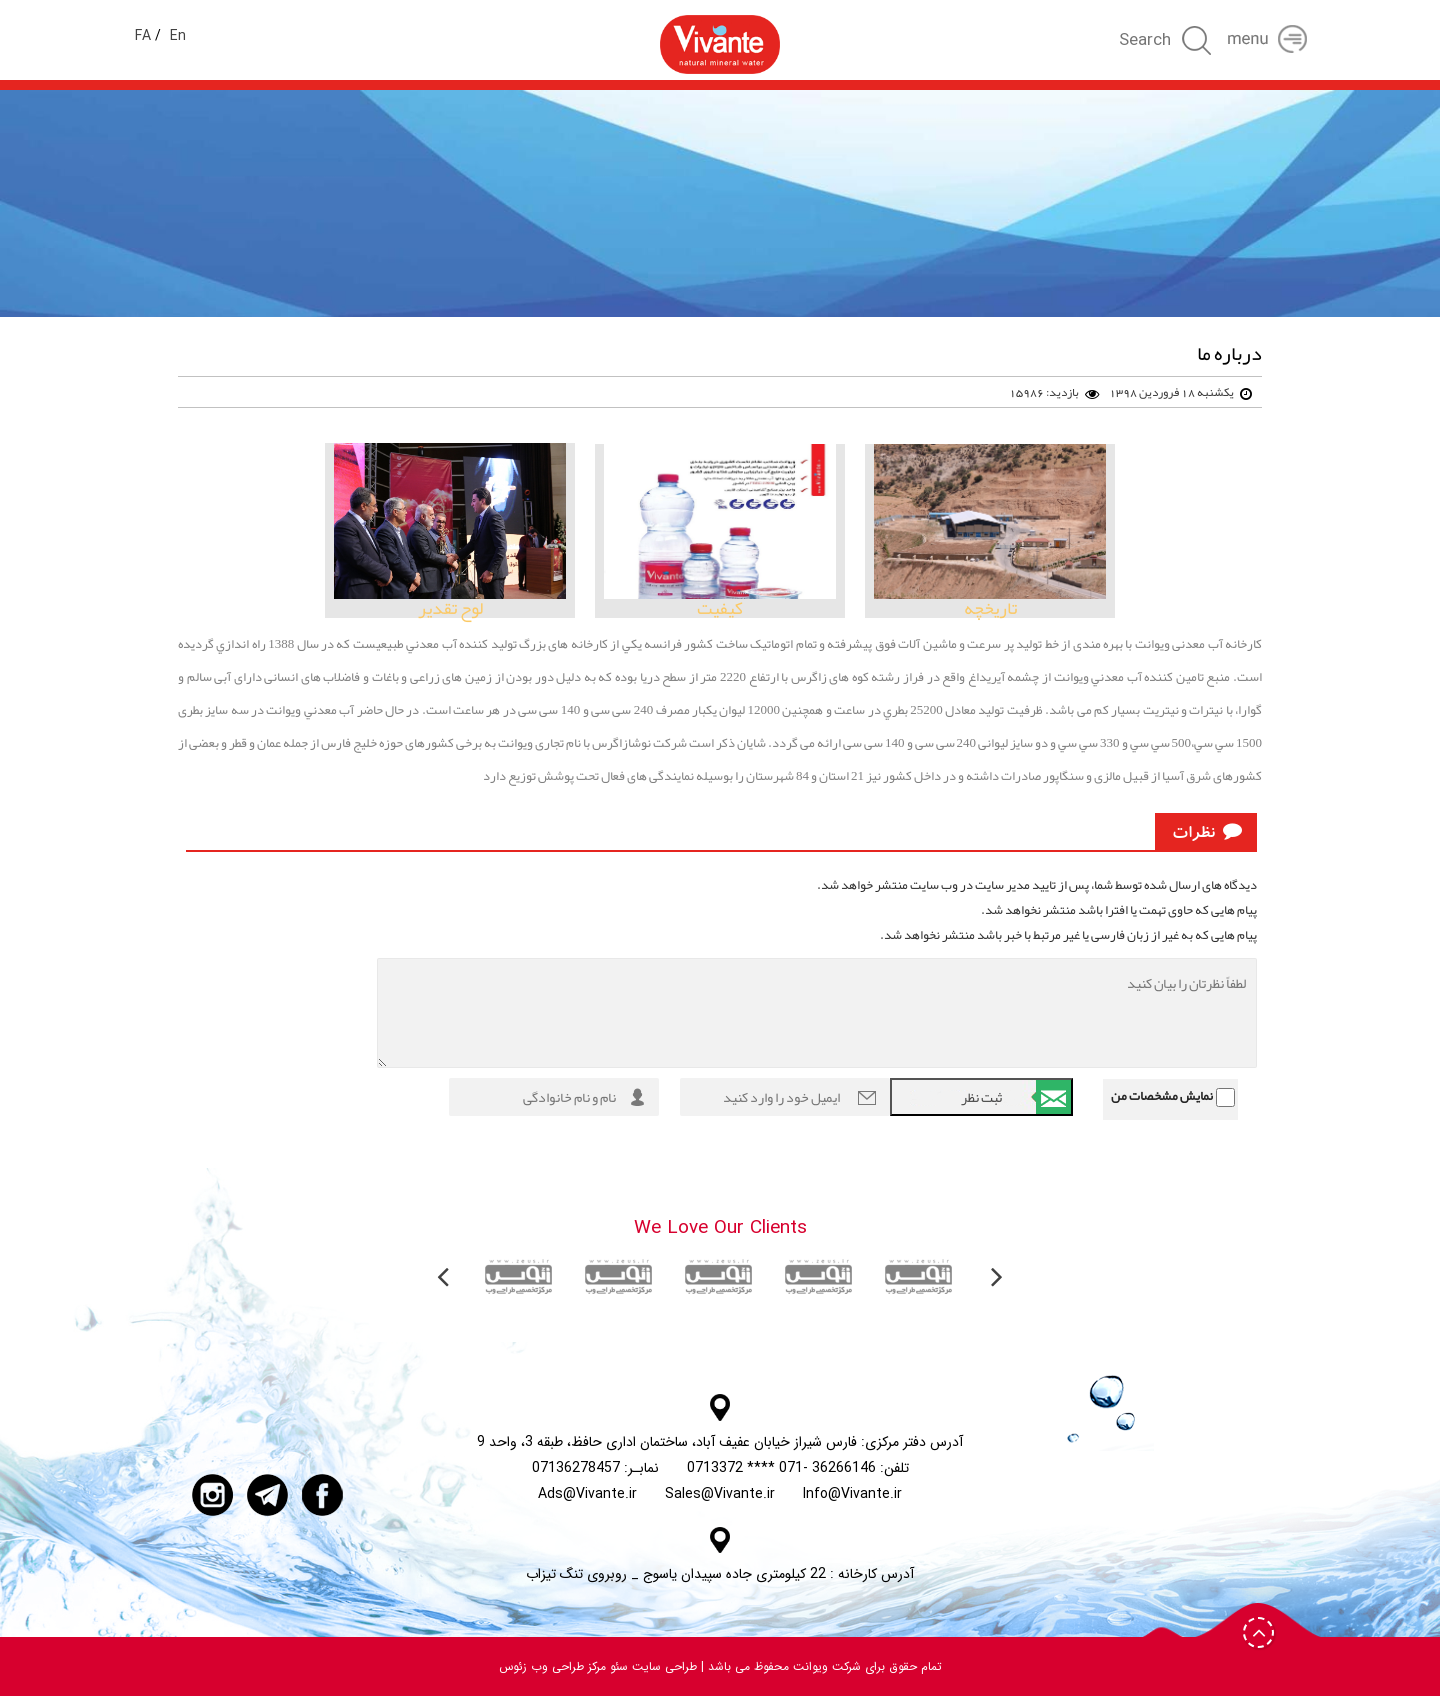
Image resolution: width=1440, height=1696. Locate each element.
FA (143, 36)
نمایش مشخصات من (1162, 1096)
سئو (617, 1666)
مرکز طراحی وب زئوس (552, 1666)
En (178, 36)
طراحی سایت (662, 1666)
